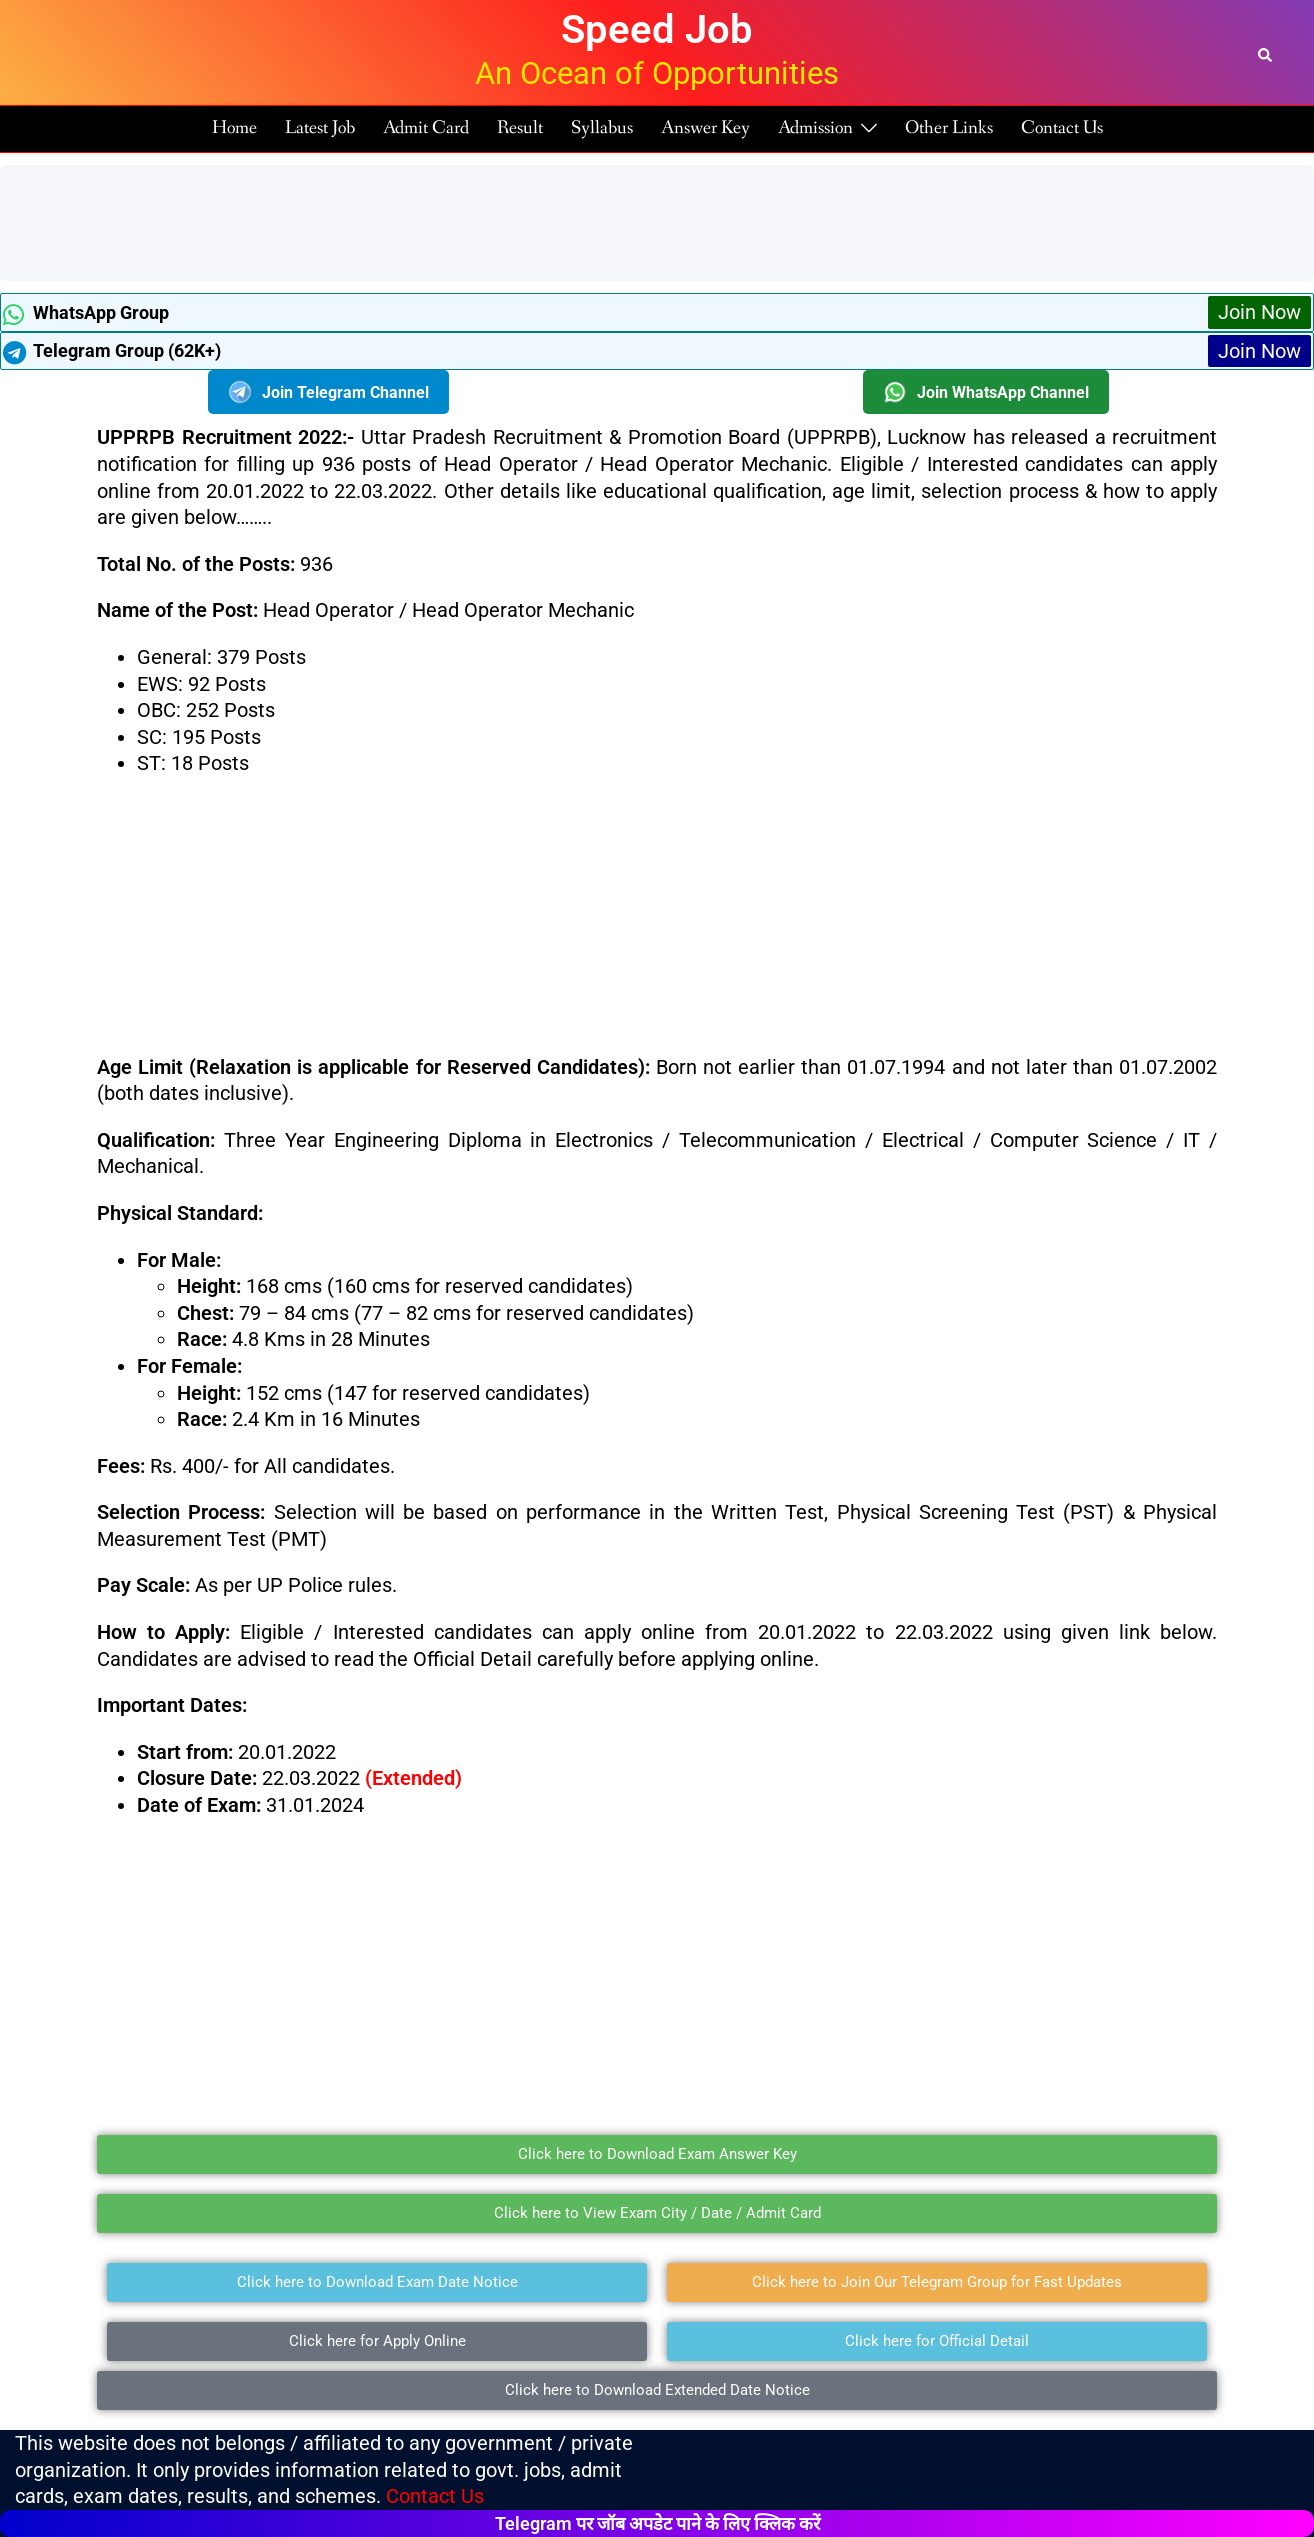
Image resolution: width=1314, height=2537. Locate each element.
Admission (815, 128)
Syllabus (602, 128)
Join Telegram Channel (328, 392)
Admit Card (426, 128)
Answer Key (705, 128)
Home (234, 128)
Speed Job (657, 29)
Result (520, 128)
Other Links (949, 128)
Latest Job (320, 128)
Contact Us (1062, 128)
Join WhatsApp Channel (986, 392)
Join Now (1259, 312)
